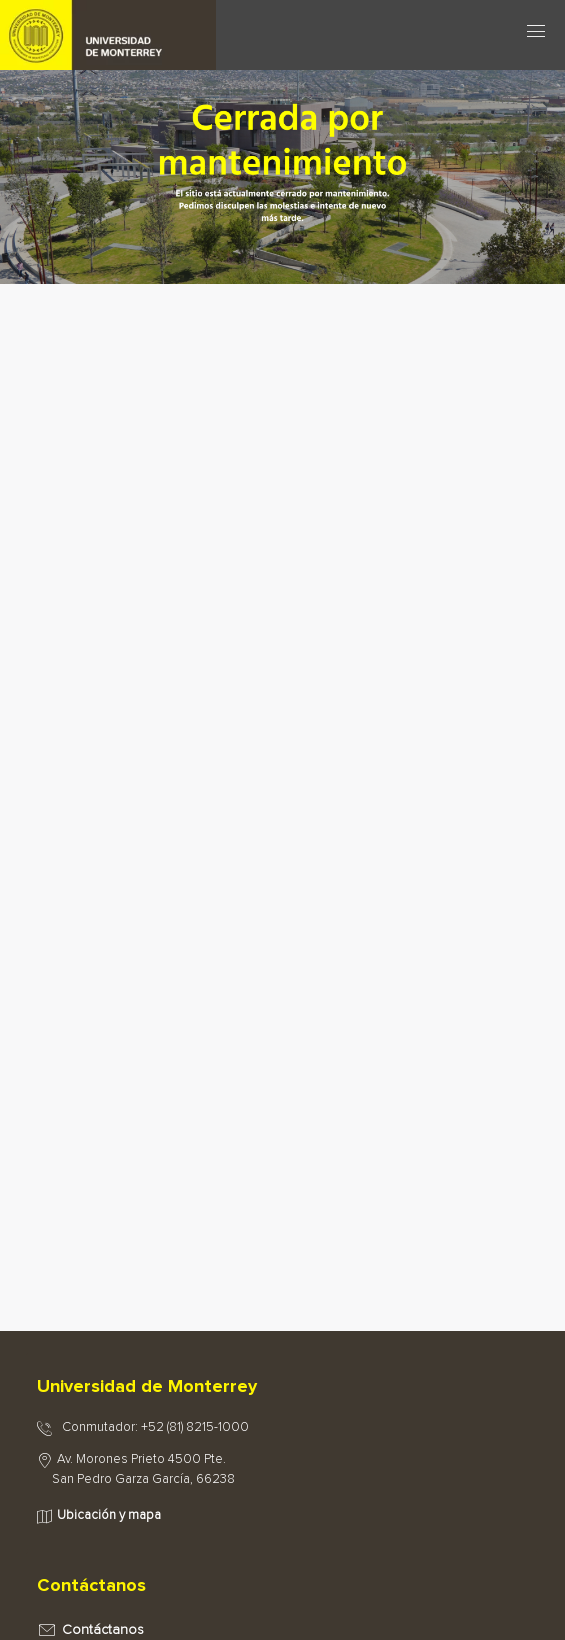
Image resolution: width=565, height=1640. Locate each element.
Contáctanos (103, 1630)
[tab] (282, 1388)
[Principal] (141, 30)
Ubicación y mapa (109, 1515)
